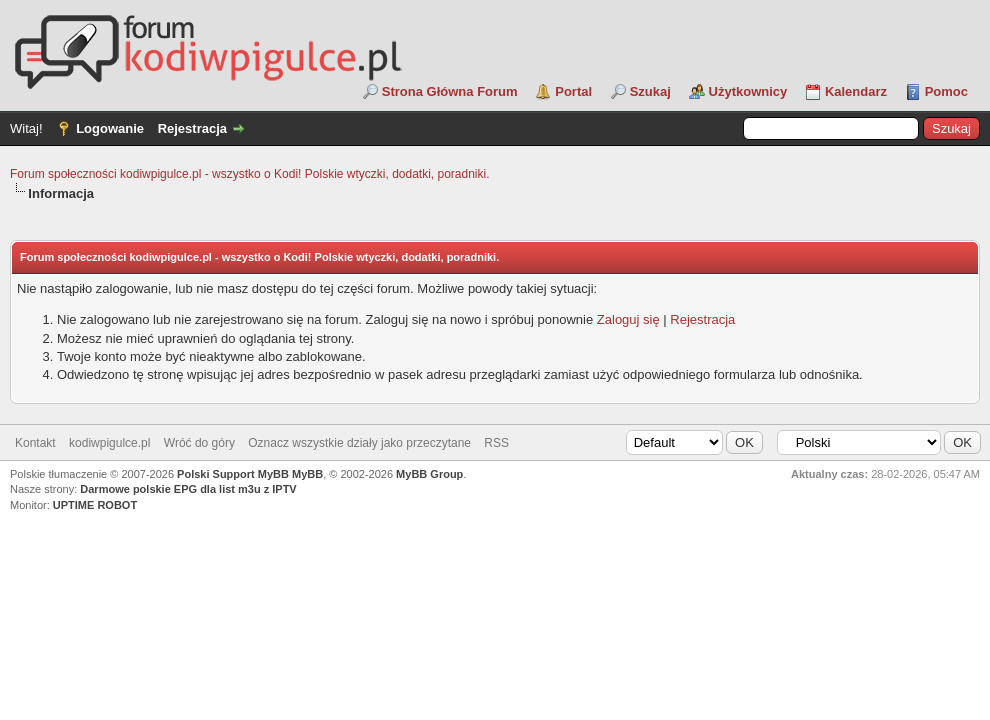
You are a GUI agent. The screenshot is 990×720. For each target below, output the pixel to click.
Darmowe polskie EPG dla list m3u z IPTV (188, 489)
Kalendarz (856, 91)
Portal (573, 91)
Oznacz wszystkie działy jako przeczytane (359, 443)
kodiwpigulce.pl (109, 443)
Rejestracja (192, 128)
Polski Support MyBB (233, 474)
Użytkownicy (748, 91)
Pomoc (946, 91)
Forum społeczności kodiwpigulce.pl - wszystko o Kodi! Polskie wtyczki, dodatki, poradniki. (250, 174)
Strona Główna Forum (450, 91)
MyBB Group (429, 474)
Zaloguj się (628, 319)
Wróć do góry (199, 443)
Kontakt (35, 443)
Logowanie (110, 128)
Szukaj (650, 91)
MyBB (307, 474)
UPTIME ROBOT (95, 505)
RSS (496, 443)
